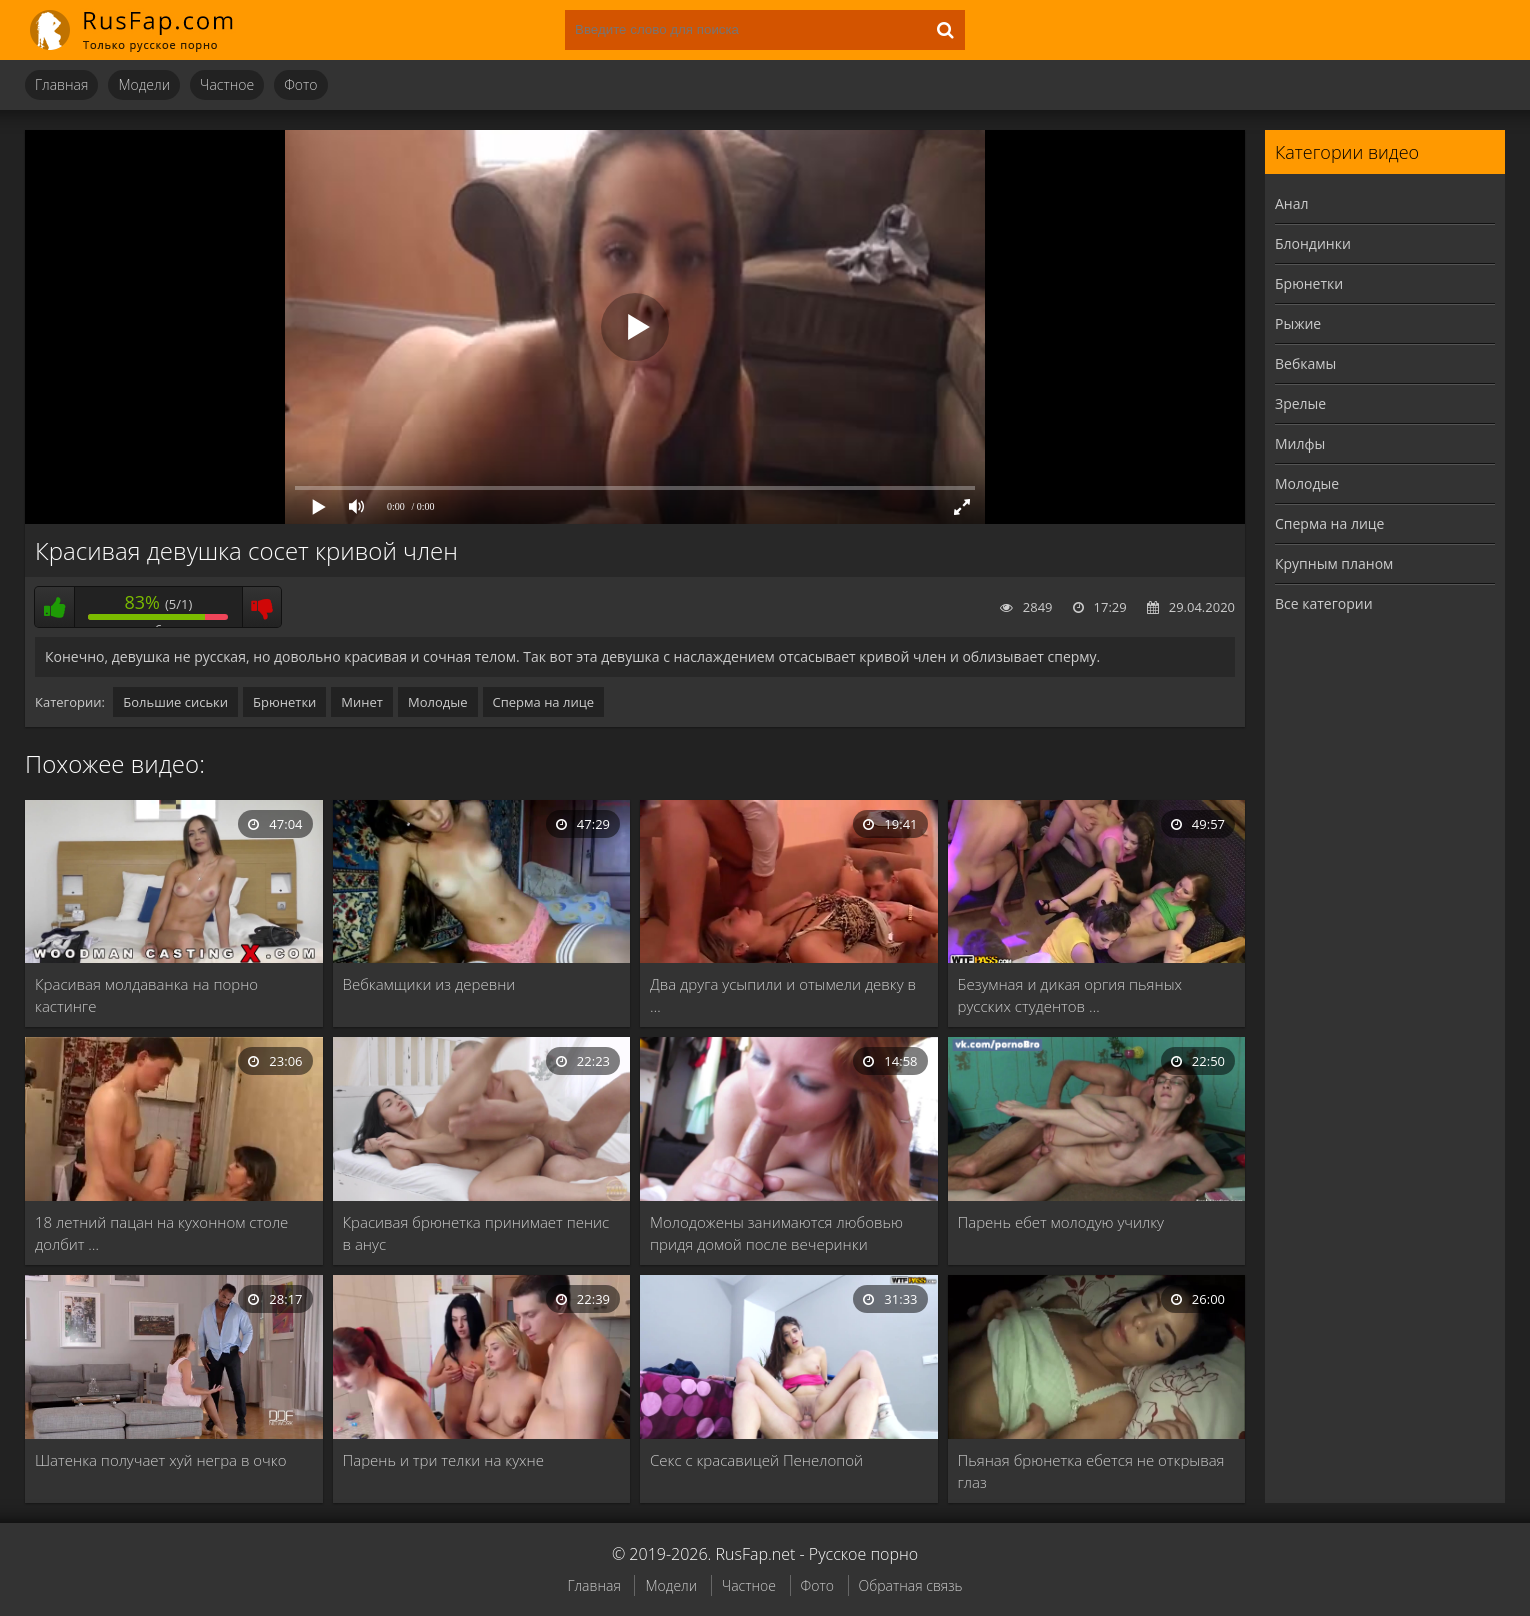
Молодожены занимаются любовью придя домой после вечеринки (776, 1233)
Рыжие (1298, 323)
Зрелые (1300, 403)
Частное (227, 84)
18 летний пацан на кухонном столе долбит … (161, 1233)
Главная (61, 84)
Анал (1292, 203)
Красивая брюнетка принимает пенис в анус (476, 1233)
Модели (144, 84)
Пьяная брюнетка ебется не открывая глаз (1091, 1471)
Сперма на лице (544, 702)
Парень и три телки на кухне (443, 1460)
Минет (362, 702)
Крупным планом (1334, 563)
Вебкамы (1305, 363)
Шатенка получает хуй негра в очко (161, 1460)
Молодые (438, 702)
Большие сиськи (175, 702)
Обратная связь (911, 1585)
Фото (300, 84)
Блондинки (1313, 243)
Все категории (1324, 603)
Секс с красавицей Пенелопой (756, 1460)
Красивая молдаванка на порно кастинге (146, 995)
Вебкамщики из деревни (429, 984)
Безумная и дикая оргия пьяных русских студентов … (1070, 995)
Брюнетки (284, 702)
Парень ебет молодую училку (1061, 1222)
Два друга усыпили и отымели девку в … (783, 995)
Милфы (1300, 443)
